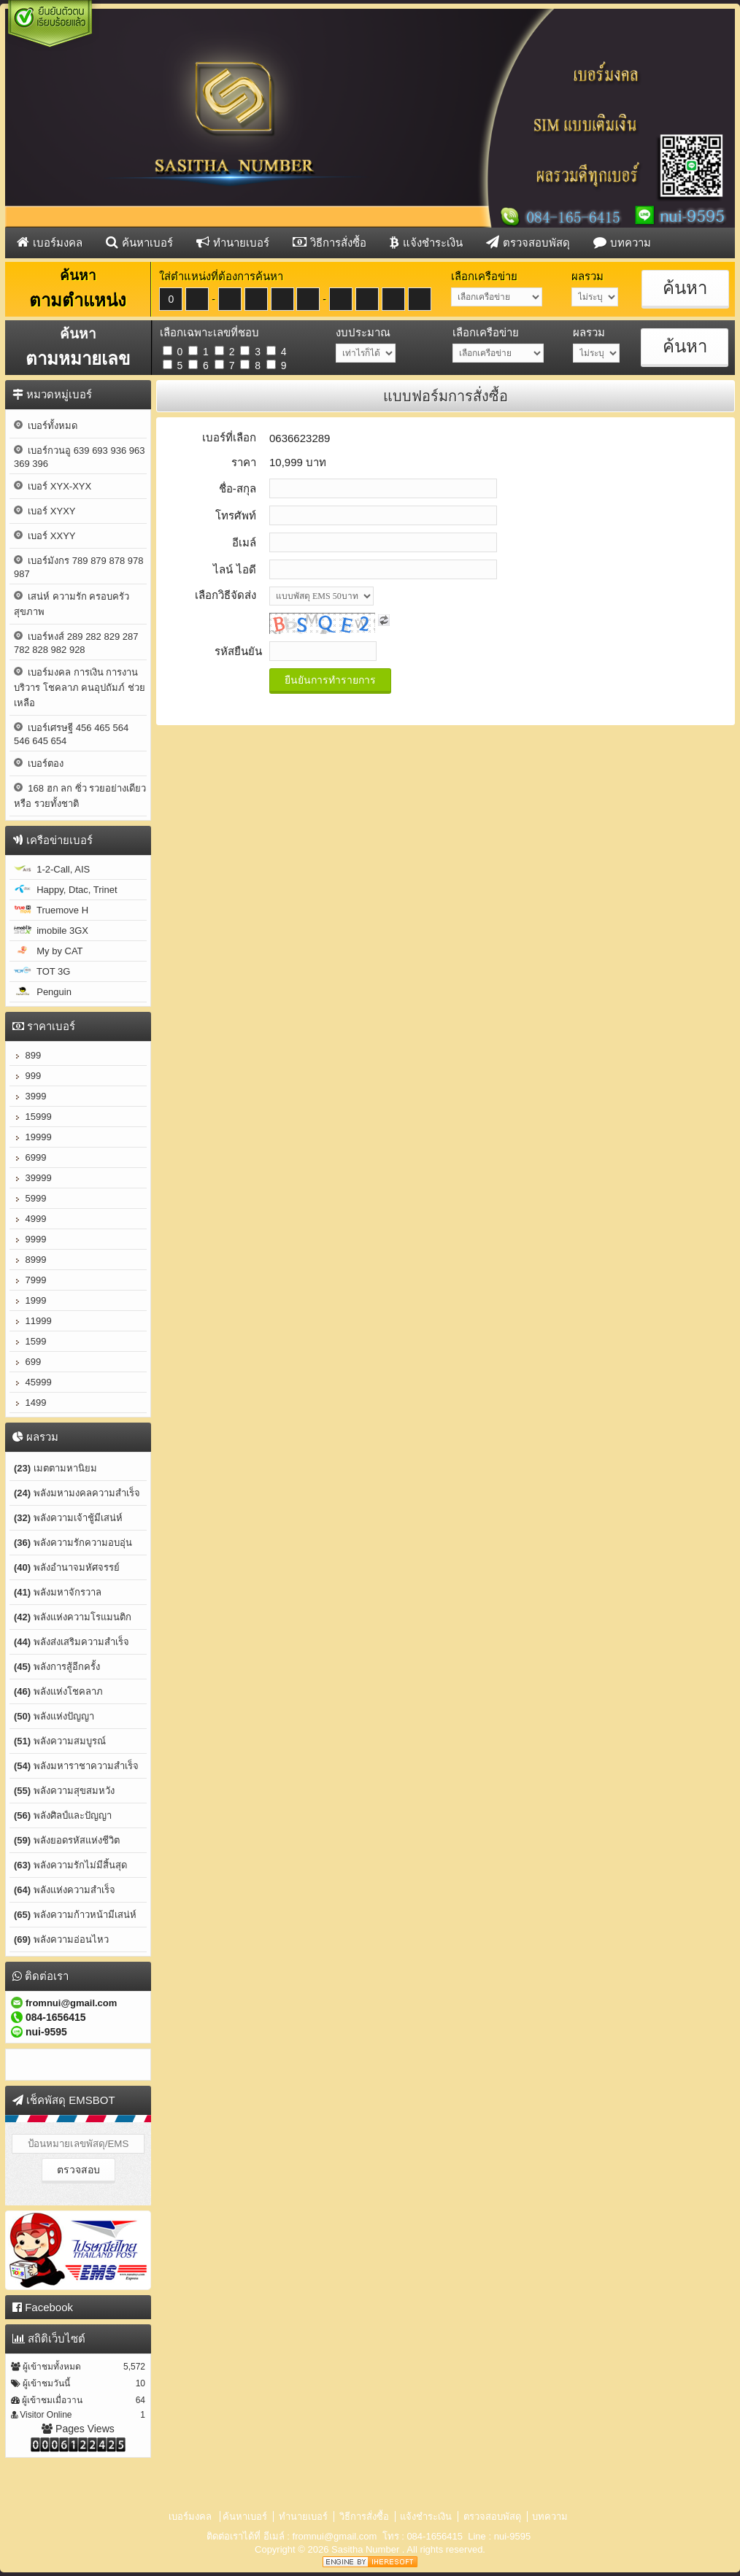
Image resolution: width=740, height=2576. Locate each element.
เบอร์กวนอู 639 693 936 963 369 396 (79, 457)
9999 (30, 1239)
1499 (30, 1402)
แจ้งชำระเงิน (426, 242)
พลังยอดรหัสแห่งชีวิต (67, 1840)
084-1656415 (434, 2536)
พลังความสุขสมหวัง (64, 1790)
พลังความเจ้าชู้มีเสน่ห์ (68, 1517)
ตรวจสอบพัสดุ (528, 242)
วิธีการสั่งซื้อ (329, 242)
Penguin (43, 991)
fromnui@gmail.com (335, 2536)
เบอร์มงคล (49, 242)
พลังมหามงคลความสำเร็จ (77, 1493)
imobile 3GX (51, 930)
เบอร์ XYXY (45, 511)
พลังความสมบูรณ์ (60, 1741)
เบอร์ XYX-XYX (52, 486)
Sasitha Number (366, 2549)
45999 (33, 1382)
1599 (30, 1341)
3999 (30, 1096)
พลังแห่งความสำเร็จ (64, 1889)
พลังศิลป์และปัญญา (63, 1815)
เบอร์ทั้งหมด (45, 425)
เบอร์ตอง (38, 763)
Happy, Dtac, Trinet (65, 889)
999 (27, 1075)
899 (27, 1055)
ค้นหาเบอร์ (139, 242)
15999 (33, 1116)
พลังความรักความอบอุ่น (73, 1542)
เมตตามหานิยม (55, 1468)
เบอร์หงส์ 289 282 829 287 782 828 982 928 (76, 643)
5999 (30, 1198)
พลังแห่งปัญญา (54, 1716)
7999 (30, 1280)
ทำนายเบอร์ (232, 242)
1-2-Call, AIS (52, 869)
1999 (30, 1300)
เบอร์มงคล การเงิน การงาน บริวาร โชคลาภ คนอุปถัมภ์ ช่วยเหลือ (79, 687)
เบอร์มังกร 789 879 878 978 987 (78, 567)
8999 (30, 1259)
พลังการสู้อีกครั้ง (57, 1666)
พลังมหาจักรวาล (57, 1592)
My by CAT (48, 950)
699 (27, 1361)
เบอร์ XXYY (45, 535)
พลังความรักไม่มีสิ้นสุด (70, 1865)
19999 (33, 1137)
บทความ (622, 242)
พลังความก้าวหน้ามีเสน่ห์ (75, 1914)
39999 (33, 1177)
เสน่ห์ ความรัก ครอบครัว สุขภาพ (71, 604)
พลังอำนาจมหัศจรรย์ (67, 1567)
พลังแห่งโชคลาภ (58, 1691)
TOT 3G (42, 971)
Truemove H (51, 910)
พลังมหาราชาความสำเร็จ (76, 1765)
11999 (33, 1320)
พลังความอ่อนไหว (61, 1939)
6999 (30, 1157)
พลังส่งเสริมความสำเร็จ (71, 1641)
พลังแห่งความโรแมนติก (72, 1617)
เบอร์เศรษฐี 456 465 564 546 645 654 (71, 734)
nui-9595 (512, 2536)
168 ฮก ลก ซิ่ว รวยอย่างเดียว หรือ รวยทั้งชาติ (80, 796)
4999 (30, 1218)
